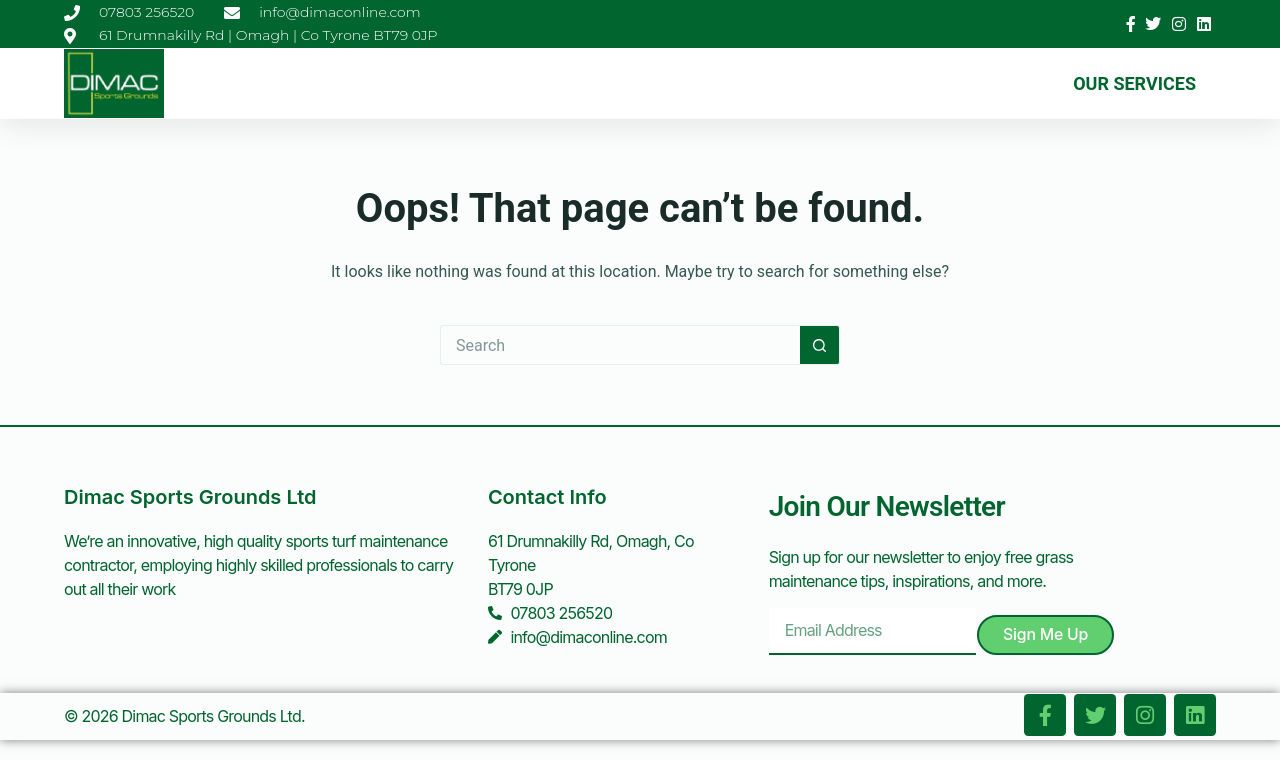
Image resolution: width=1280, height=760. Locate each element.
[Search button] (820, 345)
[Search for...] (620, 345)
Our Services (1134, 83)
